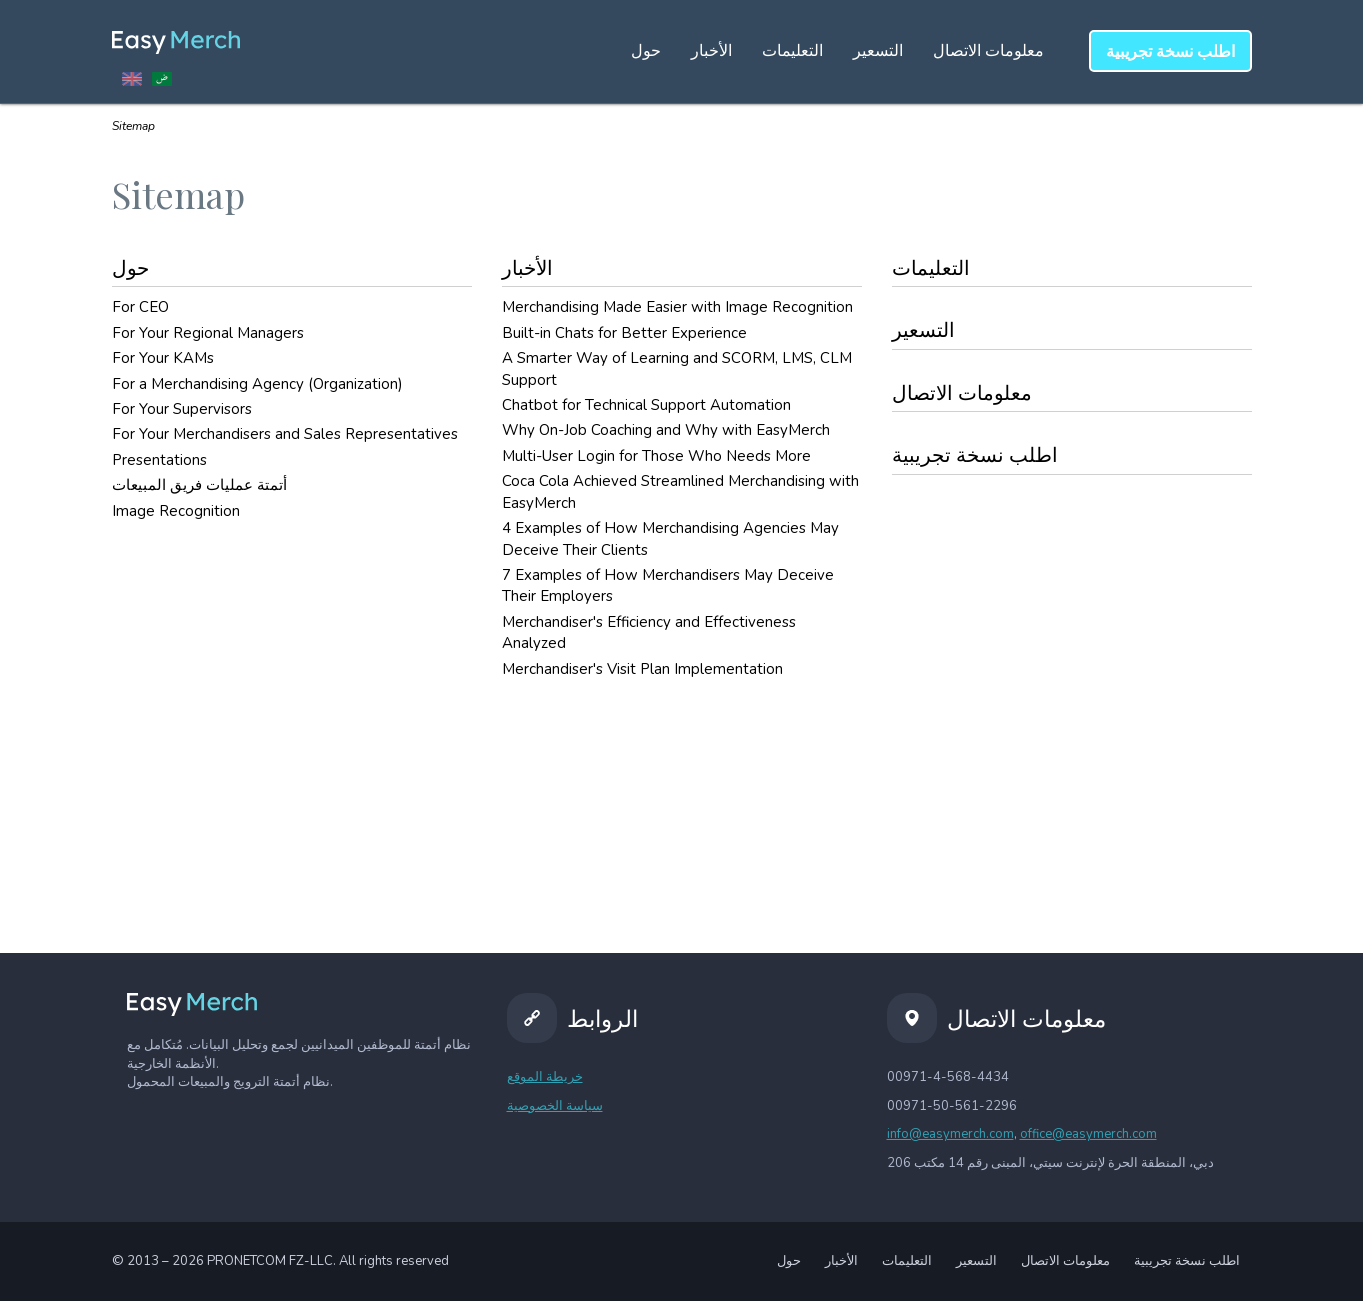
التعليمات (792, 51)
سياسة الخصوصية (555, 1106)
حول (646, 51)
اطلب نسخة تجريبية (975, 455)
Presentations (159, 460)
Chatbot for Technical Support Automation (646, 405)
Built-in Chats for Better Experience (624, 333)
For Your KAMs (163, 358)
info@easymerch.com (950, 1134)
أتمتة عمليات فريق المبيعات (199, 485)
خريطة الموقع (545, 1077)
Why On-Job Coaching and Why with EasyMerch (666, 430)
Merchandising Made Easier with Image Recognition (677, 307)
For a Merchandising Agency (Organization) (257, 384)
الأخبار (711, 51)
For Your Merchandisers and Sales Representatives (285, 434)
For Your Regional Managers (208, 333)
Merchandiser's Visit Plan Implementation (642, 669)
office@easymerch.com (1088, 1134)
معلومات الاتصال (988, 51)
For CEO (140, 307)
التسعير (878, 51)
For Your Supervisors (182, 409)
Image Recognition (176, 511)
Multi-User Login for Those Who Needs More (656, 456)
